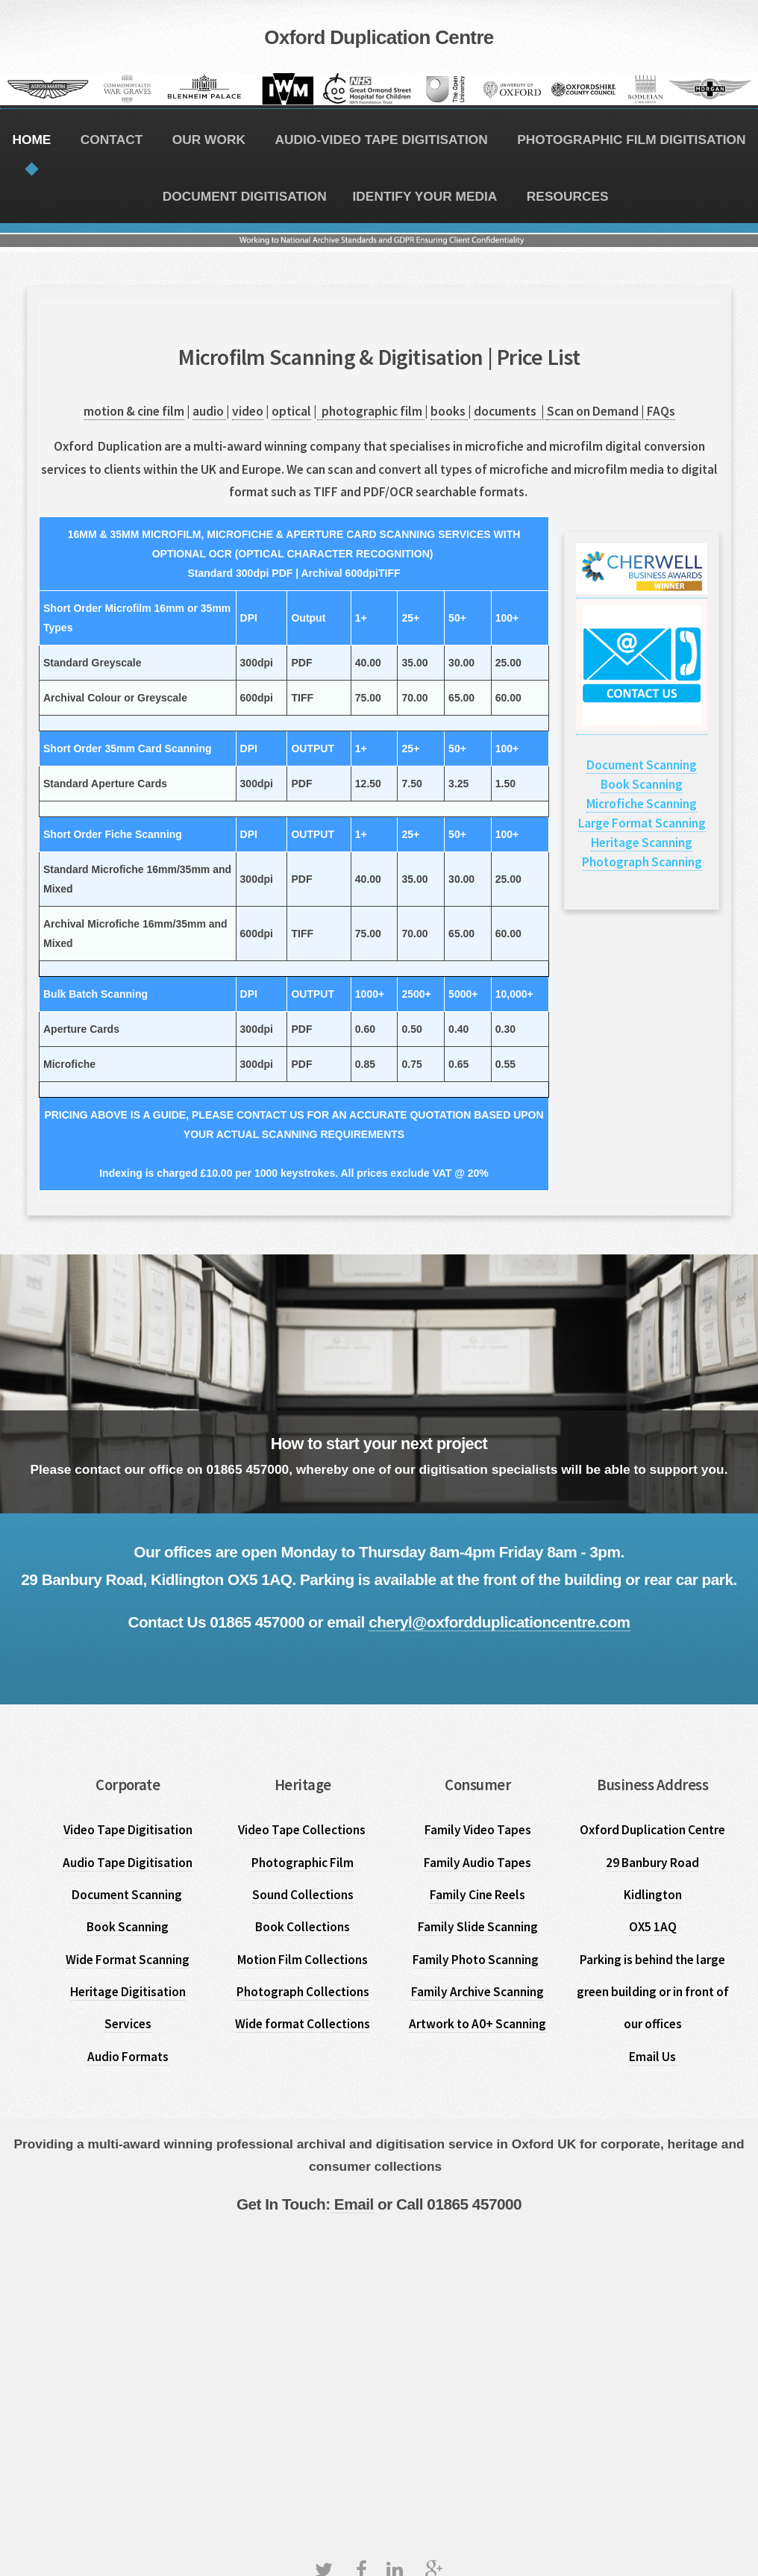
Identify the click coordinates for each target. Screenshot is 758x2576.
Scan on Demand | (597, 411)
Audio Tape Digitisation (127, 1862)
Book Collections (302, 1927)
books (449, 411)
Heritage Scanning (641, 842)
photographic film (373, 411)
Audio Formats (128, 2056)
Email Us (652, 2056)
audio (209, 411)
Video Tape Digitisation (127, 1830)
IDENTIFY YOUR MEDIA (425, 196)
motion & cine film (134, 411)
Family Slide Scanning (478, 1927)
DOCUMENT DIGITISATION (245, 196)
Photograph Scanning (642, 862)
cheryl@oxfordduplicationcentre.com (499, 1622)
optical (291, 411)
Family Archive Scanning (477, 1991)
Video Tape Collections (303, 1830)
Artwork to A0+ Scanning (477, 2024)
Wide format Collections (302, 2024)
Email (352, 2204)
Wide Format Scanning (128, 1959)
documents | (510, 411)
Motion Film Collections (302, 1959)
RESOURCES (568, 196)
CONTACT (111, 139)
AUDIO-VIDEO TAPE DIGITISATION (381, 139)
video (247, 411)
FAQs (661, 411)
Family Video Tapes (478, 1830)
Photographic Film (302, 1862)
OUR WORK (208, 139)
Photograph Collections (303, 1991)
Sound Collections (303, 1894)
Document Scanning (641, 765)
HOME (31, 139)
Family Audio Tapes (477, 1862)
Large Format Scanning (642, 823)
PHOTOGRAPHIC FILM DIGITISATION (631, 139)
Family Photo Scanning (478, 1959)
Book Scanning (642, 784)
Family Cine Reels (477, 1894)
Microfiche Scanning (641, 803)
